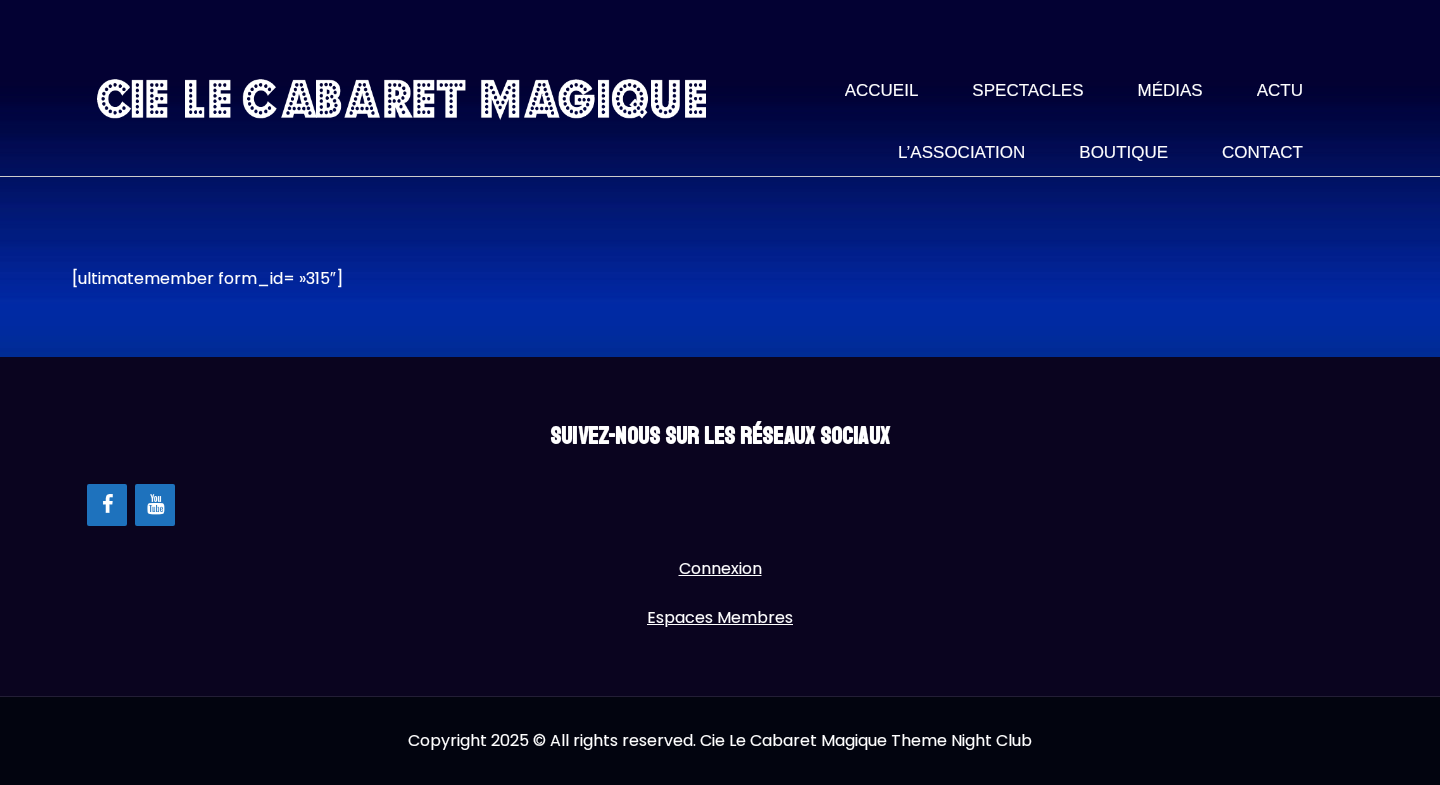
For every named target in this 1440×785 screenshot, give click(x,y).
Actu (1280, 90)
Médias (1170, 90)
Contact (1262, 152)
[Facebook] (107, 505)
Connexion (720, 568)
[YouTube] (155, 505)
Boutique (1123, 152)
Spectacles (1027, 90)
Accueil (882, 90)
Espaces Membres (720, 617)
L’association (961, 152)
